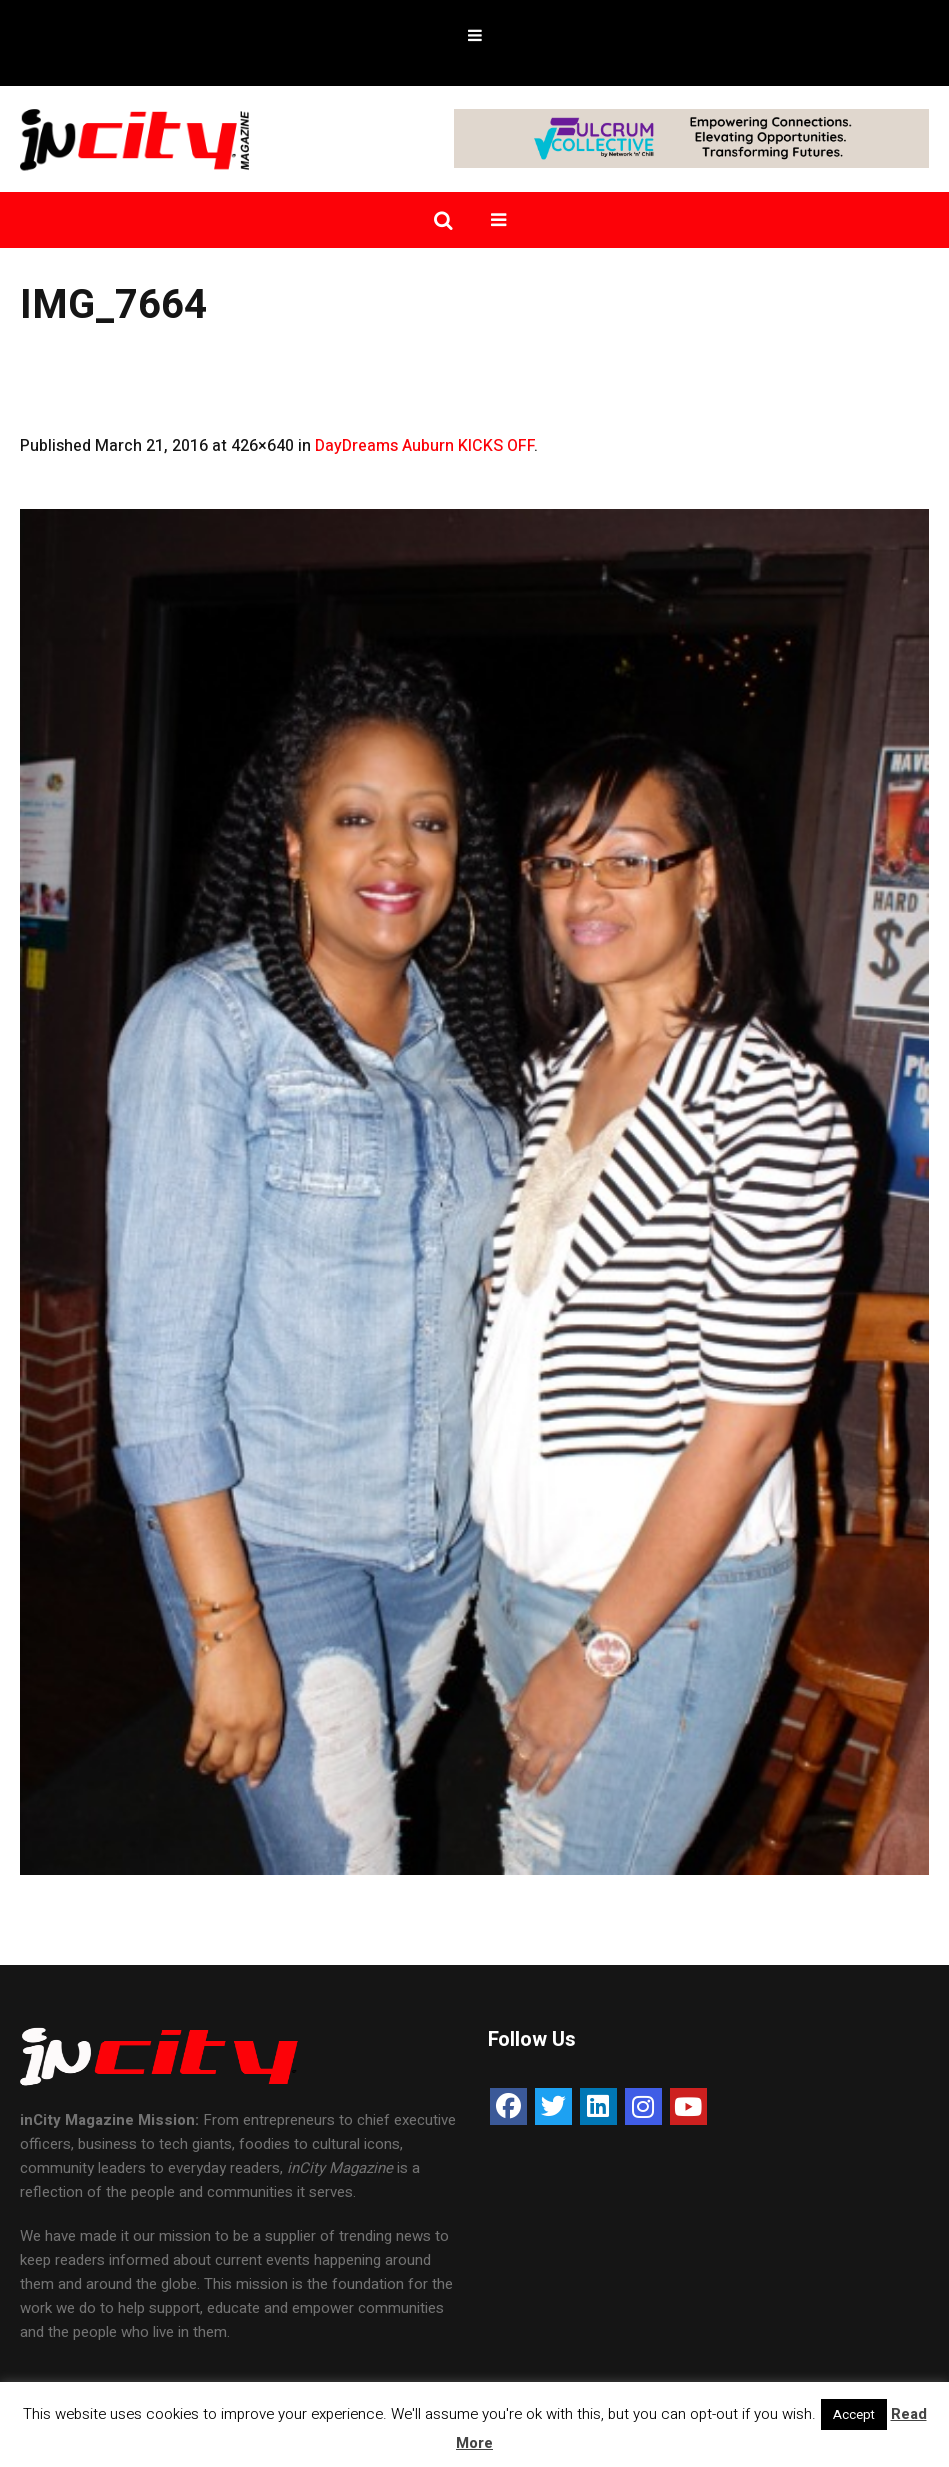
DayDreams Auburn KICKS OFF (424, 446)
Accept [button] (854, 2414)
